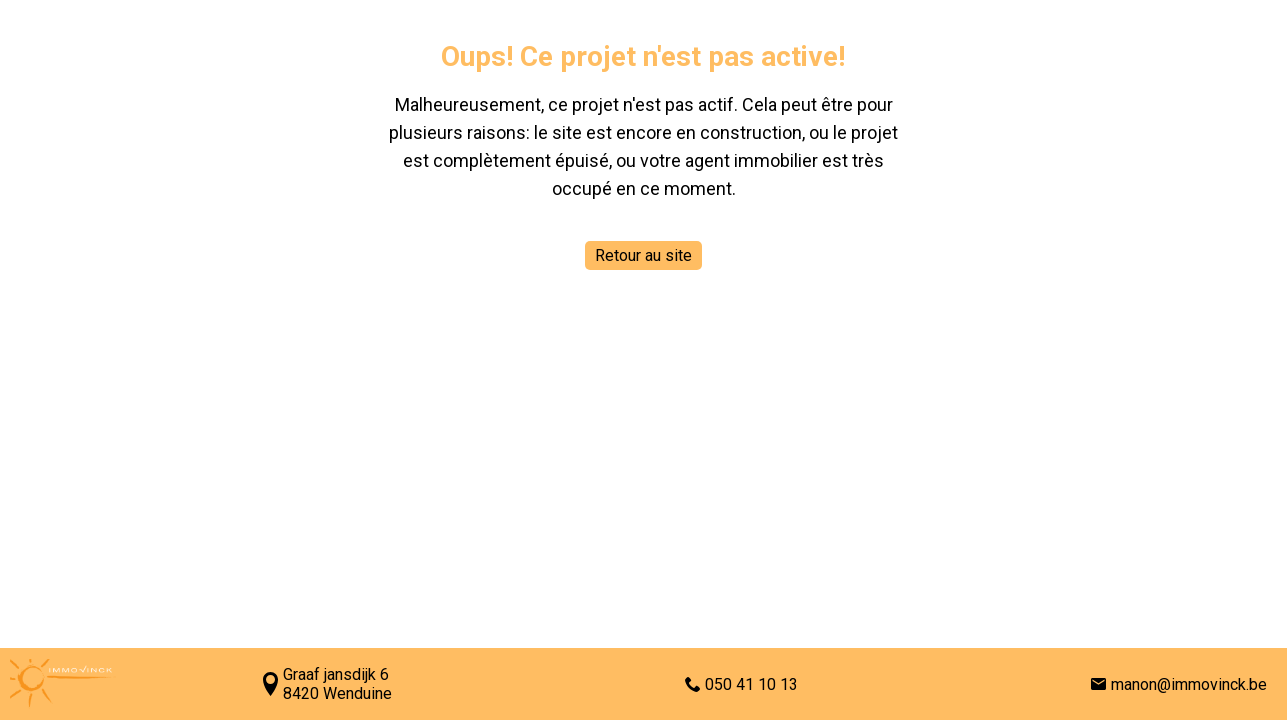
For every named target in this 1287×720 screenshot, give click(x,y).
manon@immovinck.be (1189, 684)
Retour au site (643, 255)
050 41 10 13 (751, 684)
